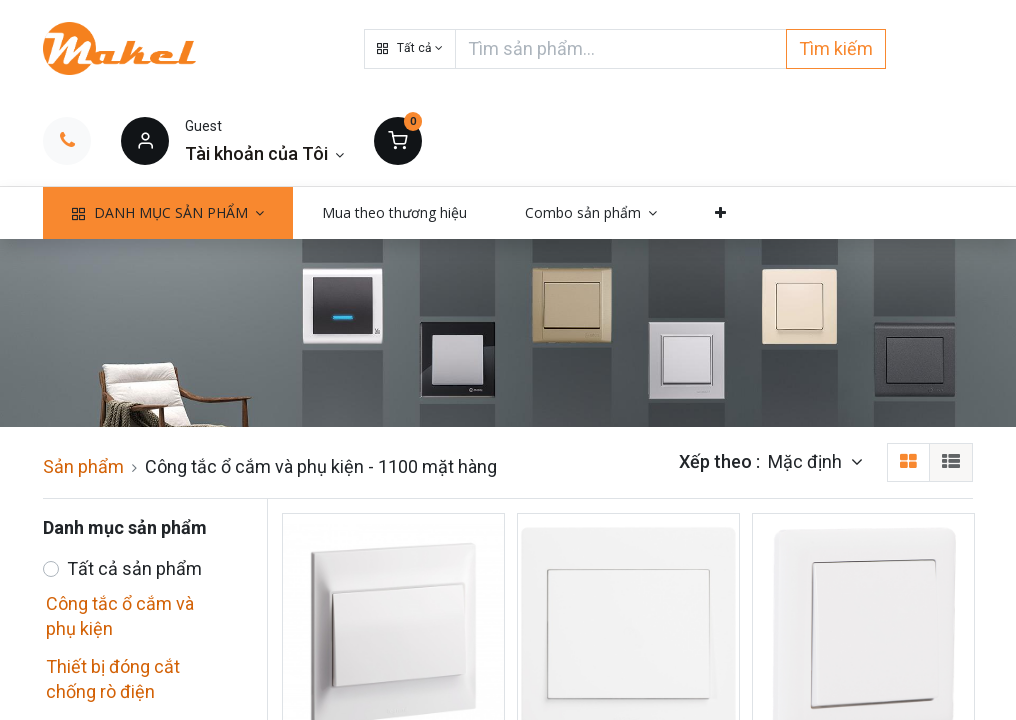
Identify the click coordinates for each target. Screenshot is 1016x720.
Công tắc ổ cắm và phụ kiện (120, 616)
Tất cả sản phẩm (134, 568)
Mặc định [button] (807, 461)
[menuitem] (394, 213)
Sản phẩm (83, 466)
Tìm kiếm (836, 48)
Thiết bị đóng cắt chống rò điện (113, 679)
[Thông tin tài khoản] (264, 153)
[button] (410, 49)
